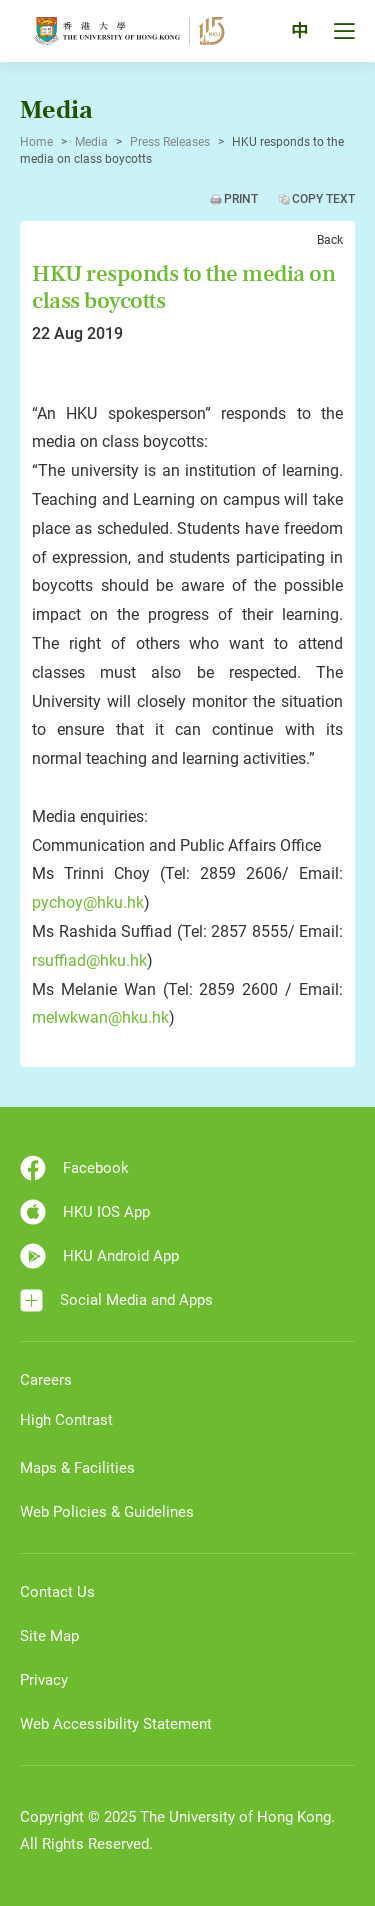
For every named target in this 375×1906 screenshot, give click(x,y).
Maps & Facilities (77, 1468)
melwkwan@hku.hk (100, 1017)
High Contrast (66, 1420)
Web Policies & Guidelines (107, 1512)
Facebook (74, 1168)
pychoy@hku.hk (88, 902)
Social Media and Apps (116, 1300)
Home (36, 142)
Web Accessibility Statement (116, 1724)
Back (330, 240)
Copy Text (323, 199)
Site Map (49, 1636)
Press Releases (170, 142)
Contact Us (57, 1592)
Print (241, 199)
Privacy (44, 1680)
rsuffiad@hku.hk (89, 960)
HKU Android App (99, 1256)
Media (91, 142)
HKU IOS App (85, 1212)
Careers (46, 1380)
